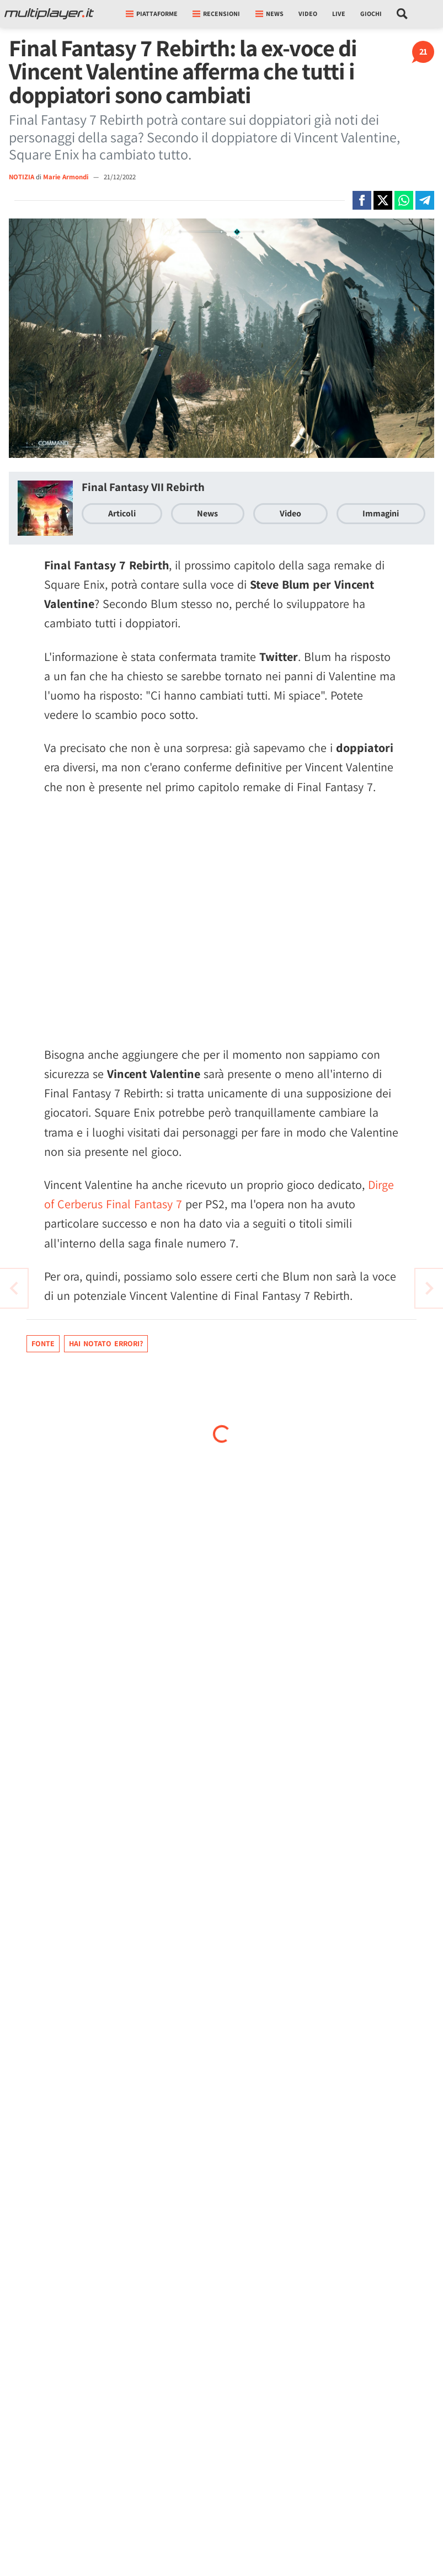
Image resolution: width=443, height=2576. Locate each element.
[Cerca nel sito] (402, 14)
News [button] (269, 13)
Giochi (371, 13)
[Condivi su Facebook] (362, 200)
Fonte (43, 1343)
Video (307, 13)
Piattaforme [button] (152, 13)
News (207, 513)
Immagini (380, 513)
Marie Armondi (66, 177)
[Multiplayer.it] (49, 13)
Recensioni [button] (216, 13)
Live (338, 13)
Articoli (122, 513)
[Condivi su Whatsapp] (403, 200)
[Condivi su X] (382, 200)
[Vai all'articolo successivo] (14, 1288)
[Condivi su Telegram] (424, 200)
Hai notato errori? (106, 1343)
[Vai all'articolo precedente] (429, 1288)
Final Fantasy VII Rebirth (143, 486)
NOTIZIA (21, 177)
